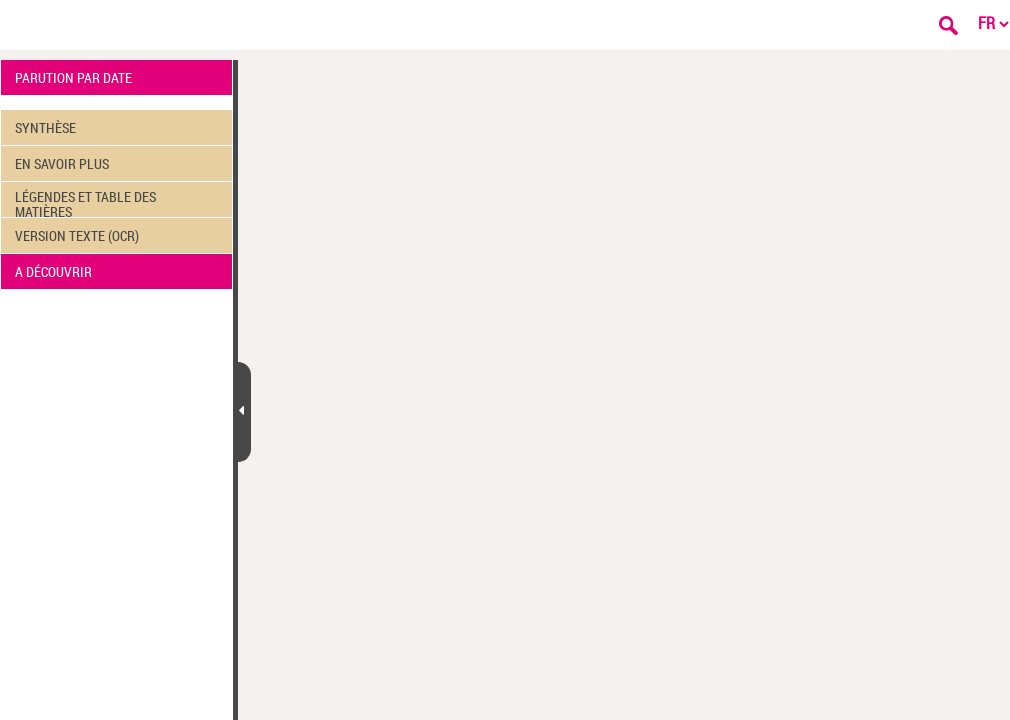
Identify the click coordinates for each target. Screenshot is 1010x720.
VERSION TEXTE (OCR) (77, 235)
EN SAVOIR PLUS (62, 163)
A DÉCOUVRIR (53, 271)
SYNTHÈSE (45, 127)
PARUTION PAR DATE (73, 77)
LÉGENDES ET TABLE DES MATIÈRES (85, 202)
